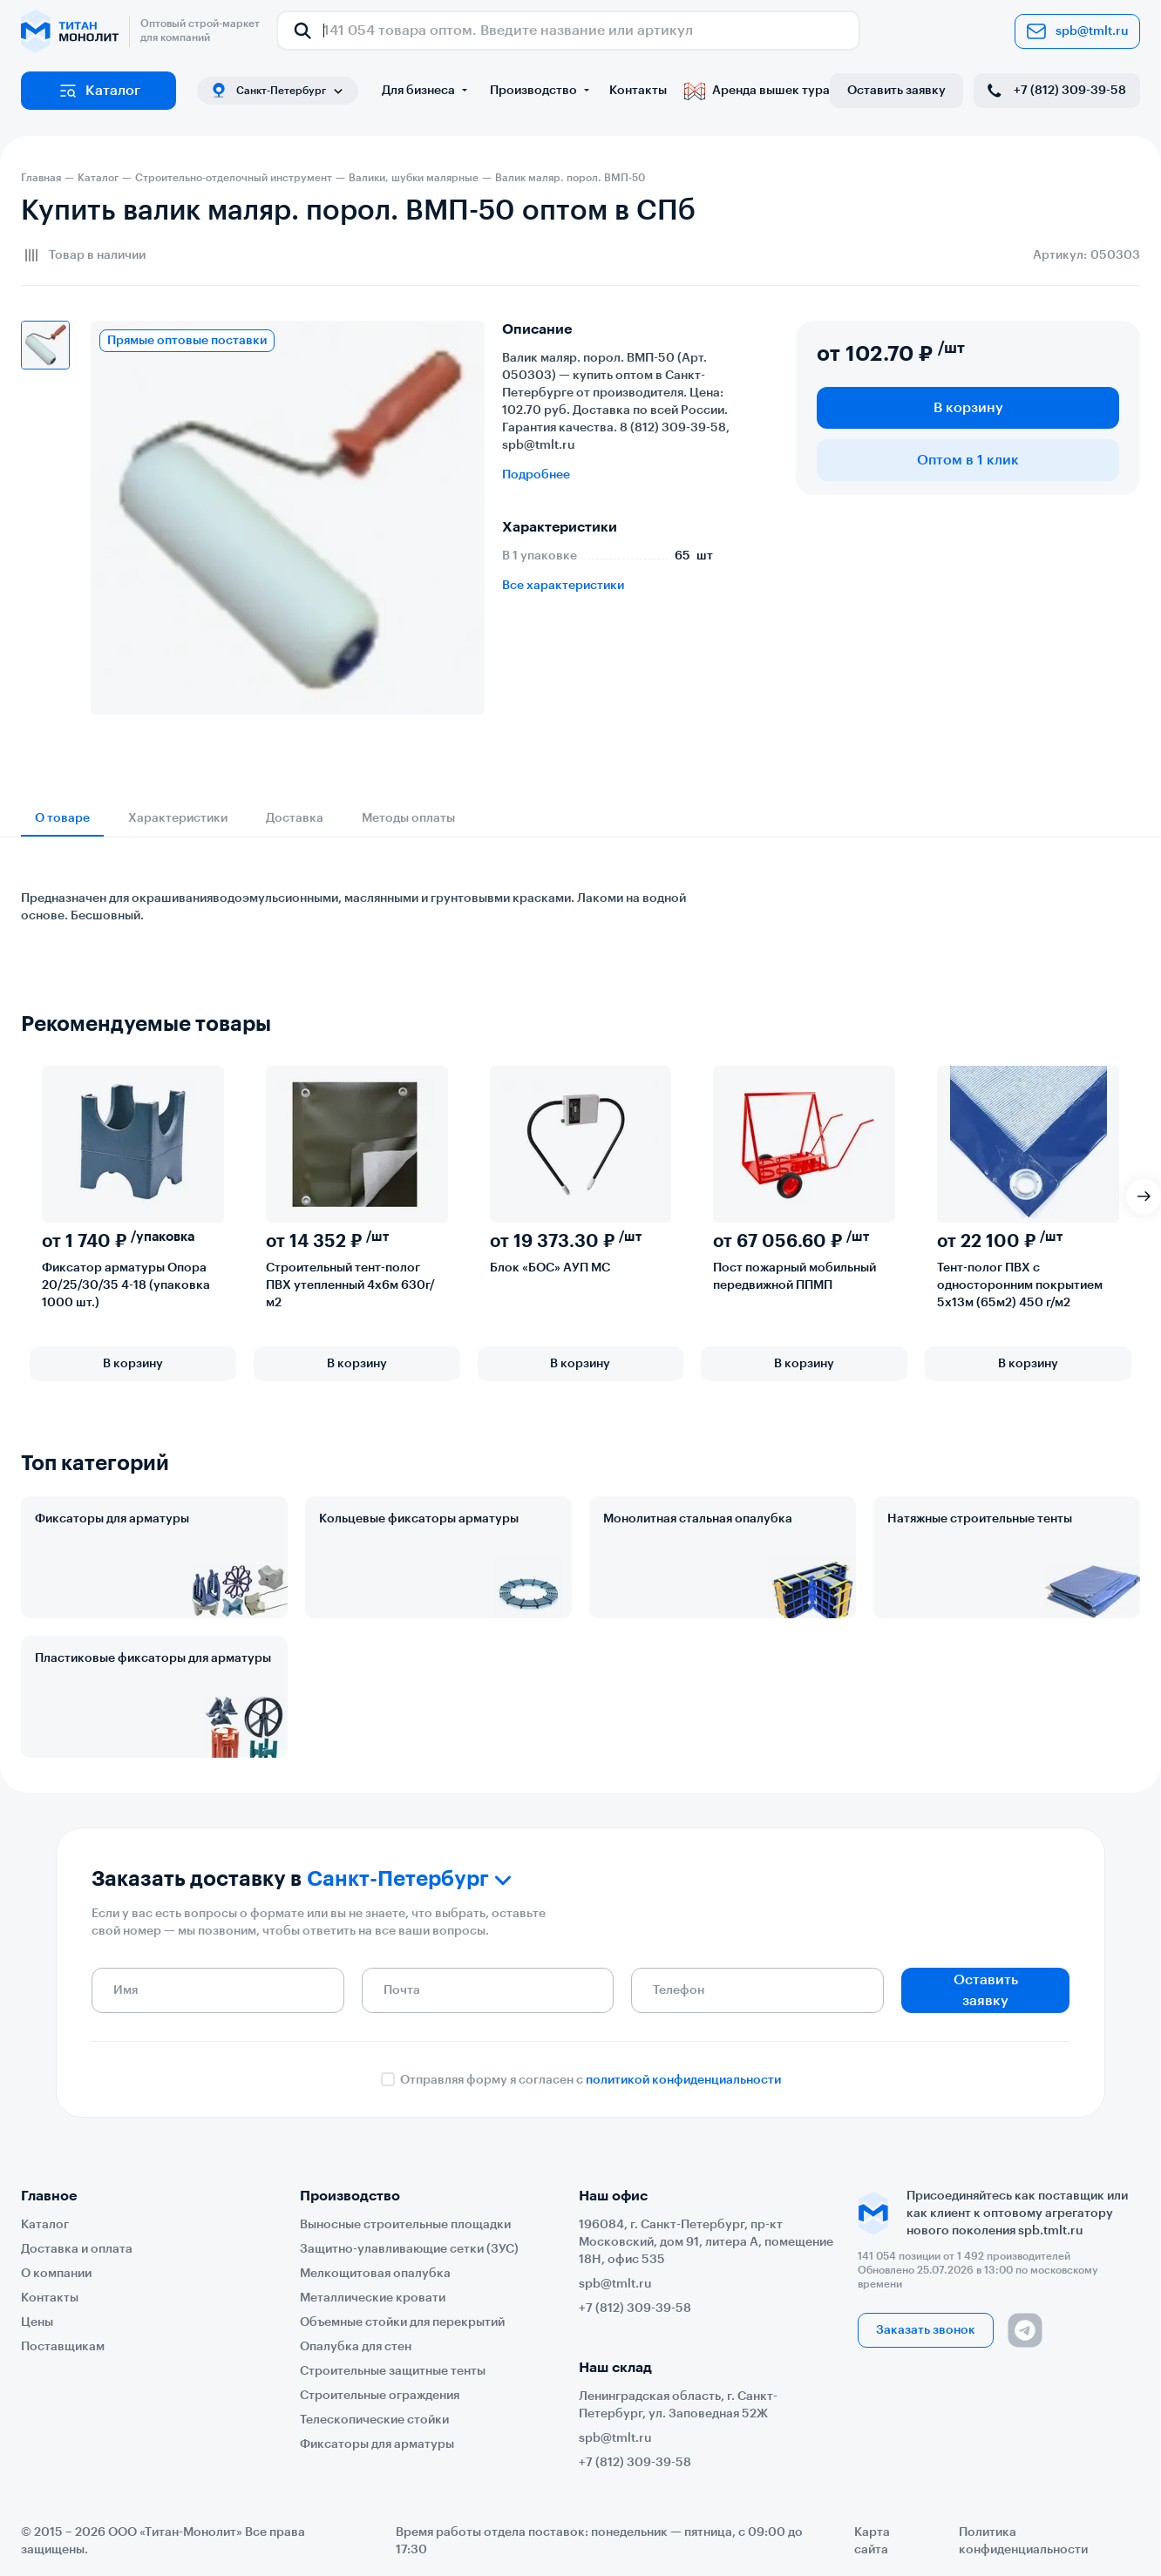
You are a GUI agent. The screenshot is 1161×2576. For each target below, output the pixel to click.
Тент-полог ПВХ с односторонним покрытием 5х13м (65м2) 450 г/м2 (1020, 1285)
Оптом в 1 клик (968, 460)
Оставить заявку (896, 91)
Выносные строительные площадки (405, 2225)
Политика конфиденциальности (1023, 2541)
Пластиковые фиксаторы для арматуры (153, 1658)
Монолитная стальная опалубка (697, 1519)
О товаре (62, 818)
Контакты (638, 91)
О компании (56, 2274)
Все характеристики (563, 586)
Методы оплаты (408, 818)
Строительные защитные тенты (392, 2371)
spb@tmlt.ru (1077, 31)
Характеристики (177, 818)
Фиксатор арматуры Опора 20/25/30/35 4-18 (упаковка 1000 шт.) (126, 1285)
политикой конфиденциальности (683, 2080)
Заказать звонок (925, 2330)
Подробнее (536, 475)
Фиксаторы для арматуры (112, 1519)
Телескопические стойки (374, 2420)
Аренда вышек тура (757, 90)
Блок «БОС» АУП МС (550, 1268)
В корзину (968, 408)
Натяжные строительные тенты (979, 1519)
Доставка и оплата (76, 2249)
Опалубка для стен (355, 2347)
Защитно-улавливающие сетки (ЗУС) (409, 2249)
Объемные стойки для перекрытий (402, 2322)
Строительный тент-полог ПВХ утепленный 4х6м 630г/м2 (350, 1285)
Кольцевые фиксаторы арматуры (419, 1519)
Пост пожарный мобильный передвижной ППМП (794, 1276)
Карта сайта (872, 2541)
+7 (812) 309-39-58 (1055, 90)
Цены (37, 2322)
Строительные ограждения (379, 2396)
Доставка (294, 818)
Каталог (99, 90)
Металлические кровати (372, 2298)
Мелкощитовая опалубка (375, 2274)
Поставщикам (63, 2347)
